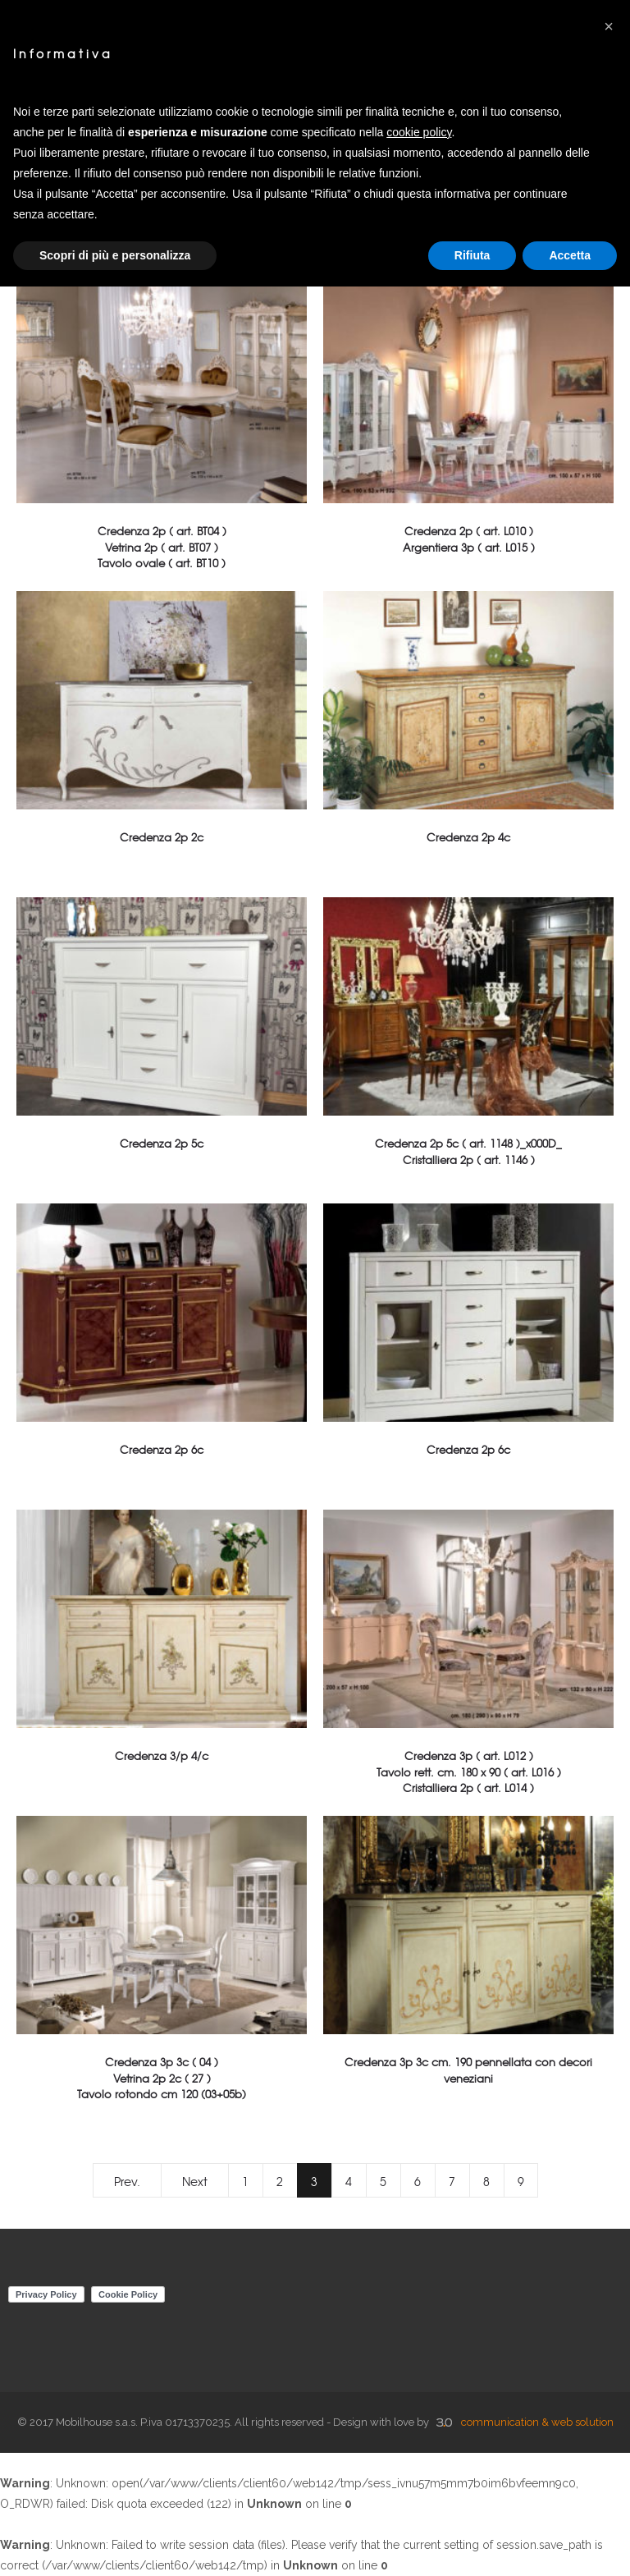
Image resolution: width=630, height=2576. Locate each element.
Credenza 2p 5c (161, 1143)
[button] (609, 26)
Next (195, 2181)
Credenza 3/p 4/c (161, 1755)
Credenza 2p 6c (161, 1449)
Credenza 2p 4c (468, 837)
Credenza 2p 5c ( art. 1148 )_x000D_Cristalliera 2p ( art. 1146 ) (468, 1151)
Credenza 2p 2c (161, 837)
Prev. (127, 2181)
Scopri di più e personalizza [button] (114, 255)
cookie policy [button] (418, 132)
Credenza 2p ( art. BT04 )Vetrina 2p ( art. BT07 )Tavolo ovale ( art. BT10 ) (162, 546)
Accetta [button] (570, 255)
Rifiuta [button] (472, 255)
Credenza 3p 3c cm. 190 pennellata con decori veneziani (468, 2069)
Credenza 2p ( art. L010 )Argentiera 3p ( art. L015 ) (469, 538)
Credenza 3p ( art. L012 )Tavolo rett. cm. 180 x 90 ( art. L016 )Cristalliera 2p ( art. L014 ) (469, 1771)
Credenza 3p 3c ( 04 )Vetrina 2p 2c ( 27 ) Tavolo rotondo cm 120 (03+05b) (161, 2077)
